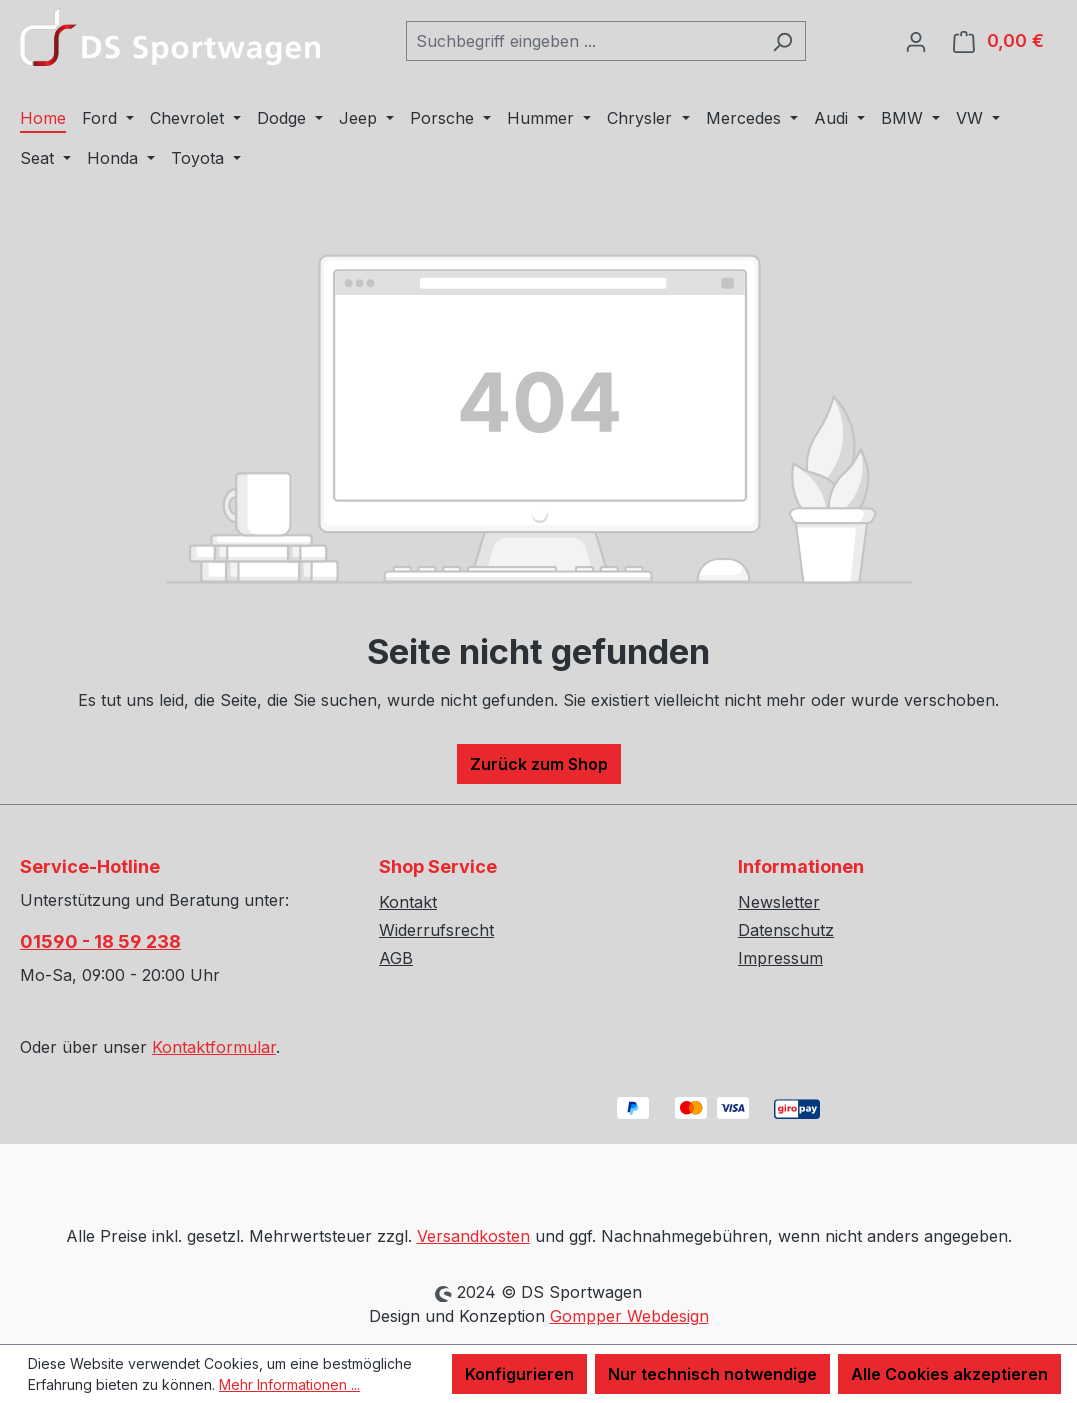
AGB (396, 958)
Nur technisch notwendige (712, 1374)
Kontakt (408, 902)
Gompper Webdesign (629, 1316)
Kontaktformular (214, 1047)
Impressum (780, 958)
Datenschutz (786, 930)
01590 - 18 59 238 (100, 941)
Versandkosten (473, 1236)
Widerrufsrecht (436, 930)
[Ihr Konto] (916, 41)
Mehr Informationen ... (289, 1384)
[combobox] (583, 41)
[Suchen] (782, 41)
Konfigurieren (519, 1374)
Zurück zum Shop (539, 764)
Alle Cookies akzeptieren (949, 1374)
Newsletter (779, 902)
